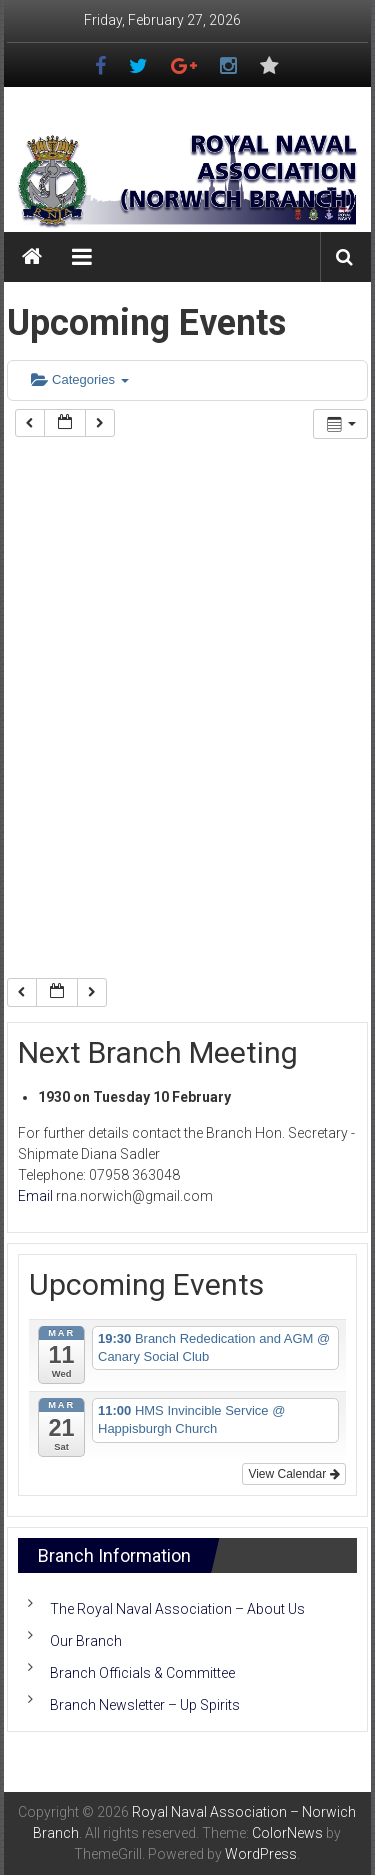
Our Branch (86, 1641)
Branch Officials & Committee (142, 1673)
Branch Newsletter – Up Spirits (145, 1705)
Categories (79, 379)
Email (35, 1196)
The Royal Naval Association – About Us (177, 1609)
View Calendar (293, 1474)
